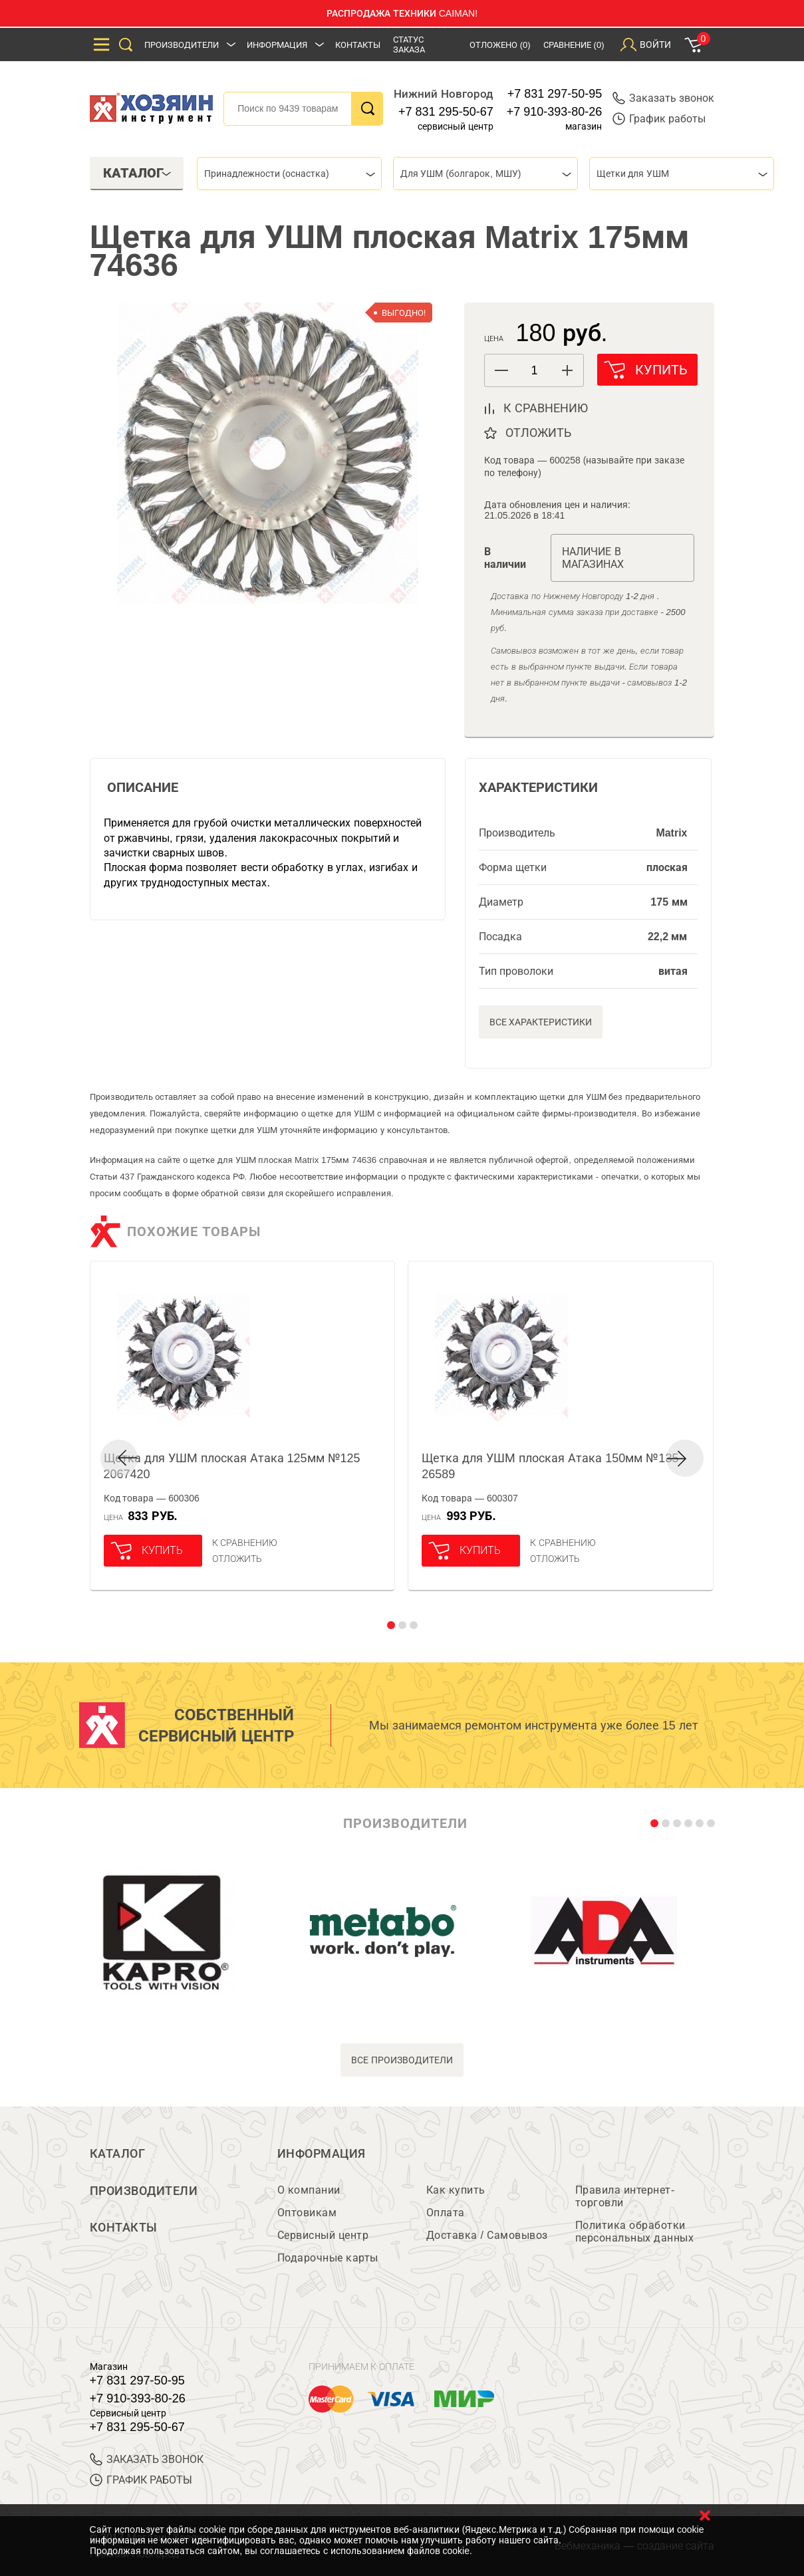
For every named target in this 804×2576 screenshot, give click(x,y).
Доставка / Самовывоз (487, 2235)
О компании (308, 2190)
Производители (181, 45)
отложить (538, 433)
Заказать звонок (663, 98)
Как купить (455, 2190)
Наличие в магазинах (593, 558)
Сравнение (573, 45)
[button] (567, 370)
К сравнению (245, 1542)
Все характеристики (541, 1022)
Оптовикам (307, 2212)
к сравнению (545, 408)
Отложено (500, 45)
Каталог (118, 2153)
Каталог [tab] (137, 173)
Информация (277, 45)
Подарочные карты (327, 2257)
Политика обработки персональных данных (634, 2232)
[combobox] (289, 173)
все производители (402, 2060)
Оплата (445, 2212)
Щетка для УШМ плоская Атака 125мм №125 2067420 (232, 1466)
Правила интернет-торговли (625, 2196)
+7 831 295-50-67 (445, 111)
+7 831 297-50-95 (555, 93)
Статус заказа (409, 45)
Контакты (357, 45)
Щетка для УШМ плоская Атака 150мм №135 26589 (550, 1466)
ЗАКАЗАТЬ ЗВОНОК (146, 2459)
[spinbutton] (534, 371)
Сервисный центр (323, 2235)
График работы (659, 118)
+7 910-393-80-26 (555, 111)
